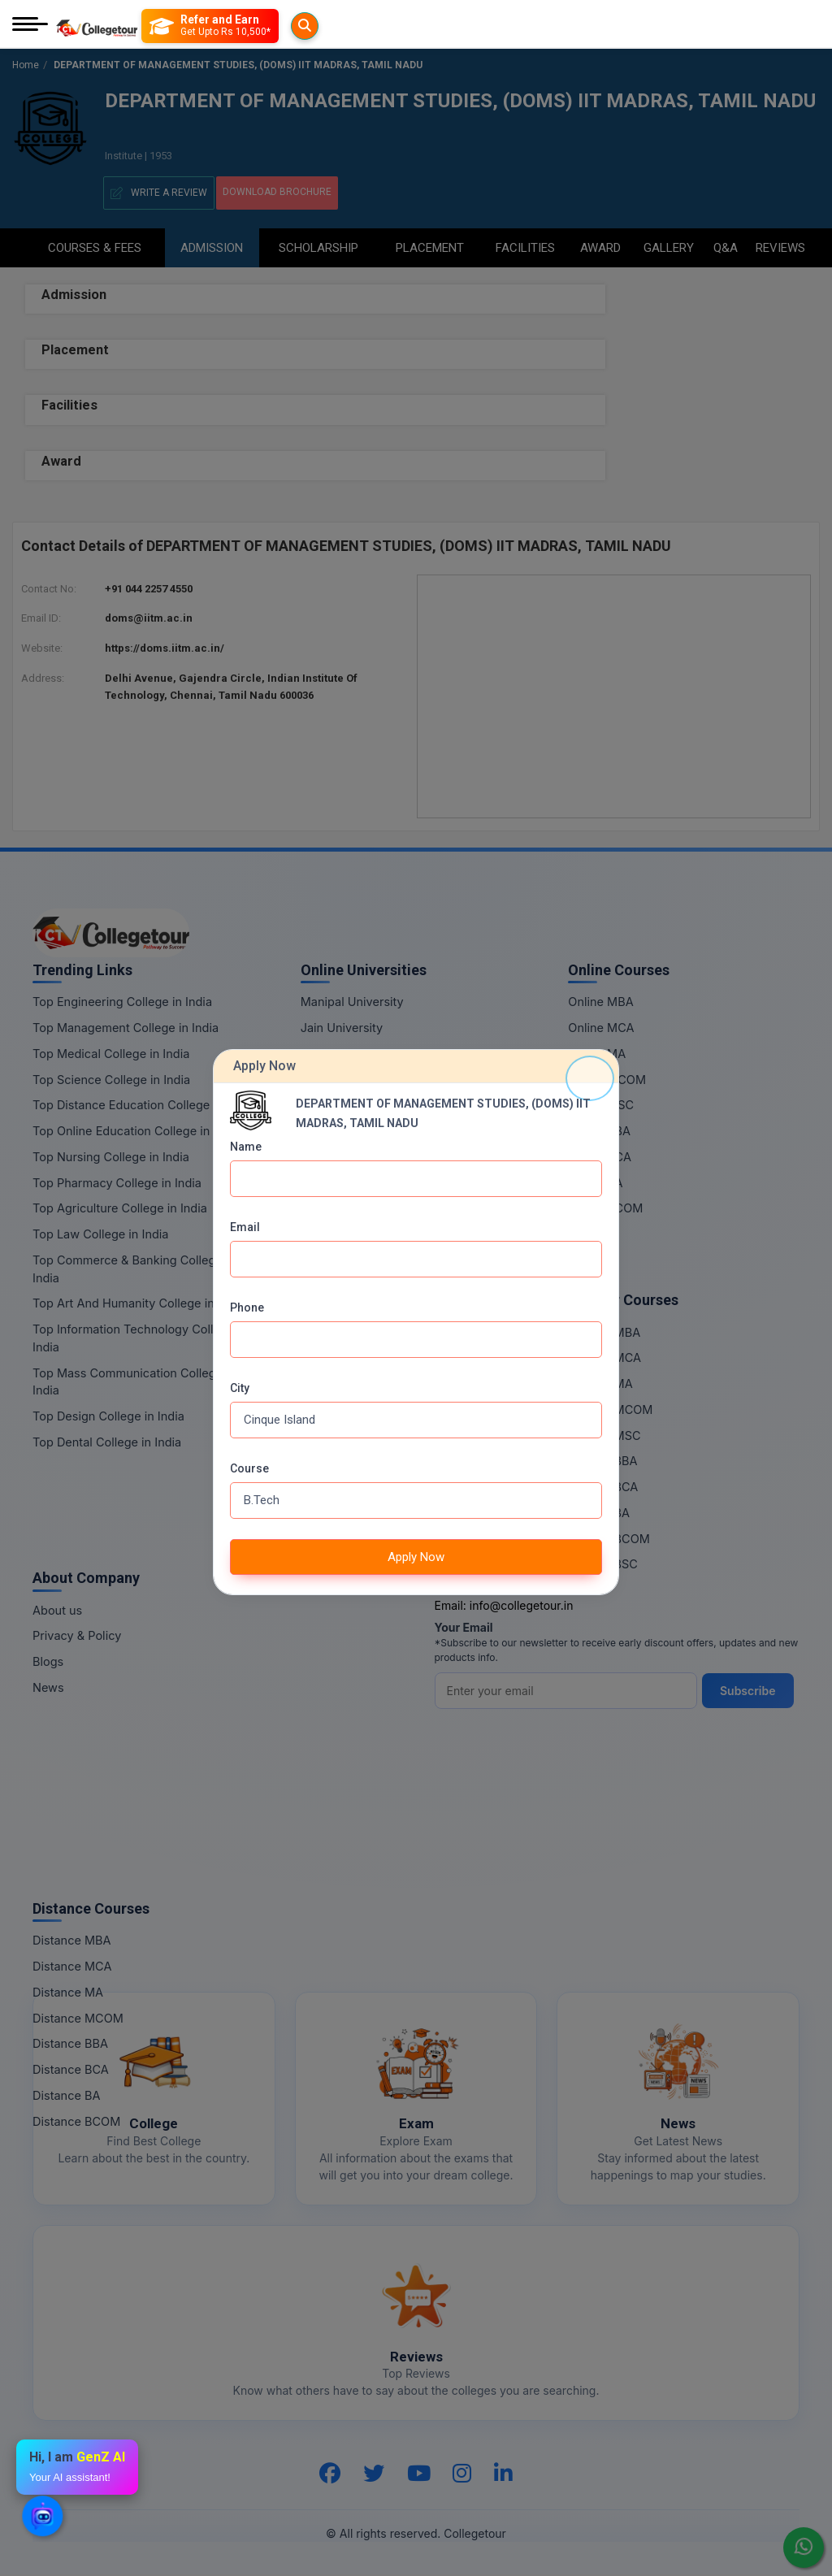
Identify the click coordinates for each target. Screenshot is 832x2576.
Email (245, 1227)
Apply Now (416, 1557)
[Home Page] (96, 25)
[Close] (590, 1078)
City (239, 1387)
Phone (247, 1307)
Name (246, 1146)
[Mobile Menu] (30, 25)
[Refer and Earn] (242, 26)
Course (249, 1468)
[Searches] (161, 26)
